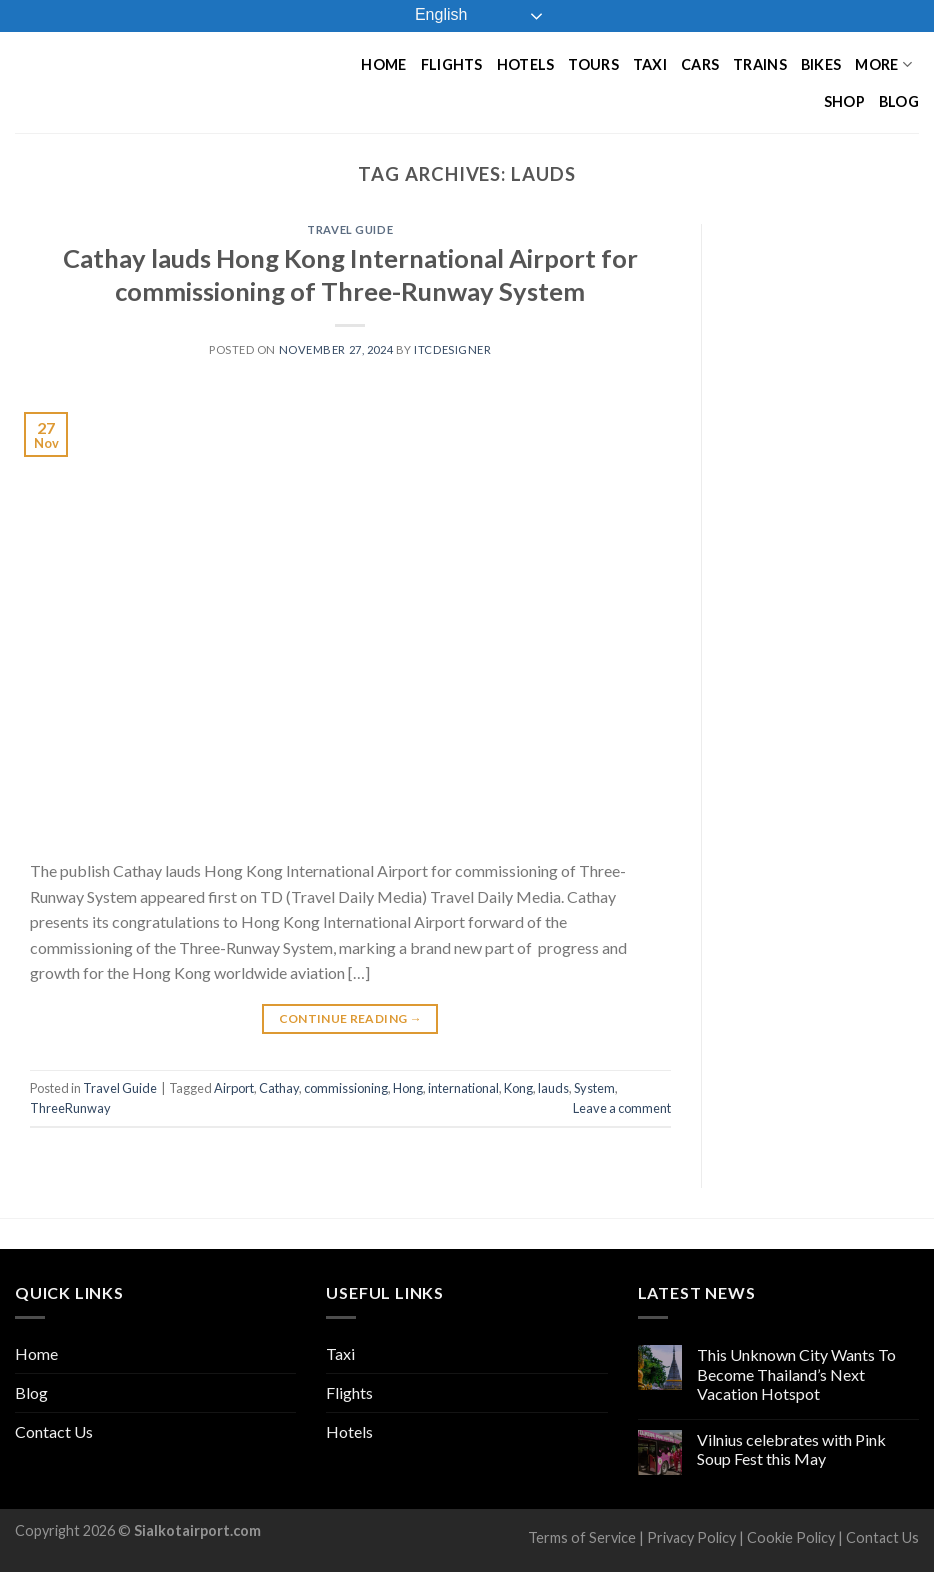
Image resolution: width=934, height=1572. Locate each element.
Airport (234, 1088)
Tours (593, 64)
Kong (518, 1088)
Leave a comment (622, 1108)
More (883, 64)
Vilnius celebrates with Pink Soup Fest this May (791, 1449)
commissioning (346, 1088)
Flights (452, 64)
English (427, 16)
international (463, 1088)
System (594, 1088)
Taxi (650, 64)
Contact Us (54, 1431)
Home (383, 64)
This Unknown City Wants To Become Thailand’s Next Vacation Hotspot (796, 1373)
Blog (899, 101)
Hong (408, 1088)
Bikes (821, 64)
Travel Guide (350, 229)
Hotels (526, 64)
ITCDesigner (452, 349)
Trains (760, 64)
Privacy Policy (691, 1537)
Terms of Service (582, 1537)
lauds (553, 1088)
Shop (844, 101)
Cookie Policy (791, 1537)
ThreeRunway (70, 1108)
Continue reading (351, 1018)
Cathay (279, 1088)
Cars (700, 64)
